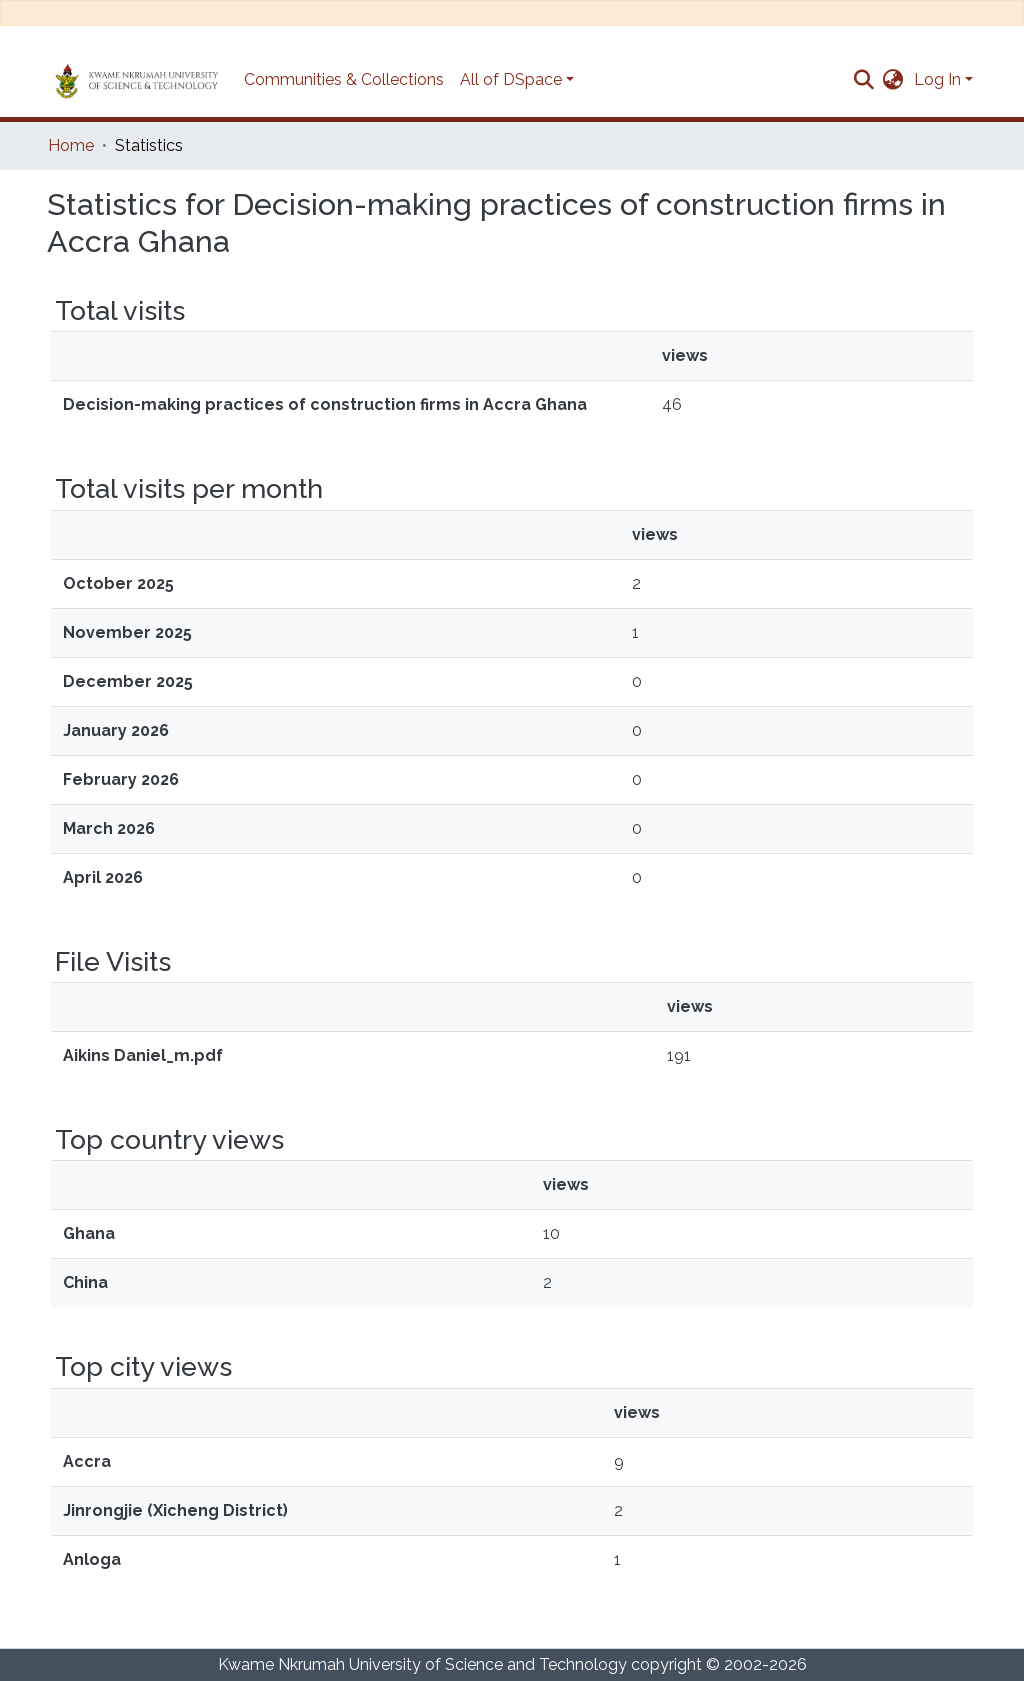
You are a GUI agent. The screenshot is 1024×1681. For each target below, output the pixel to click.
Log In (937, 79)
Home (71, 145)
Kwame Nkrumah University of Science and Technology (422, 1664)
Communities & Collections (344, 79)
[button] (893, 80)
